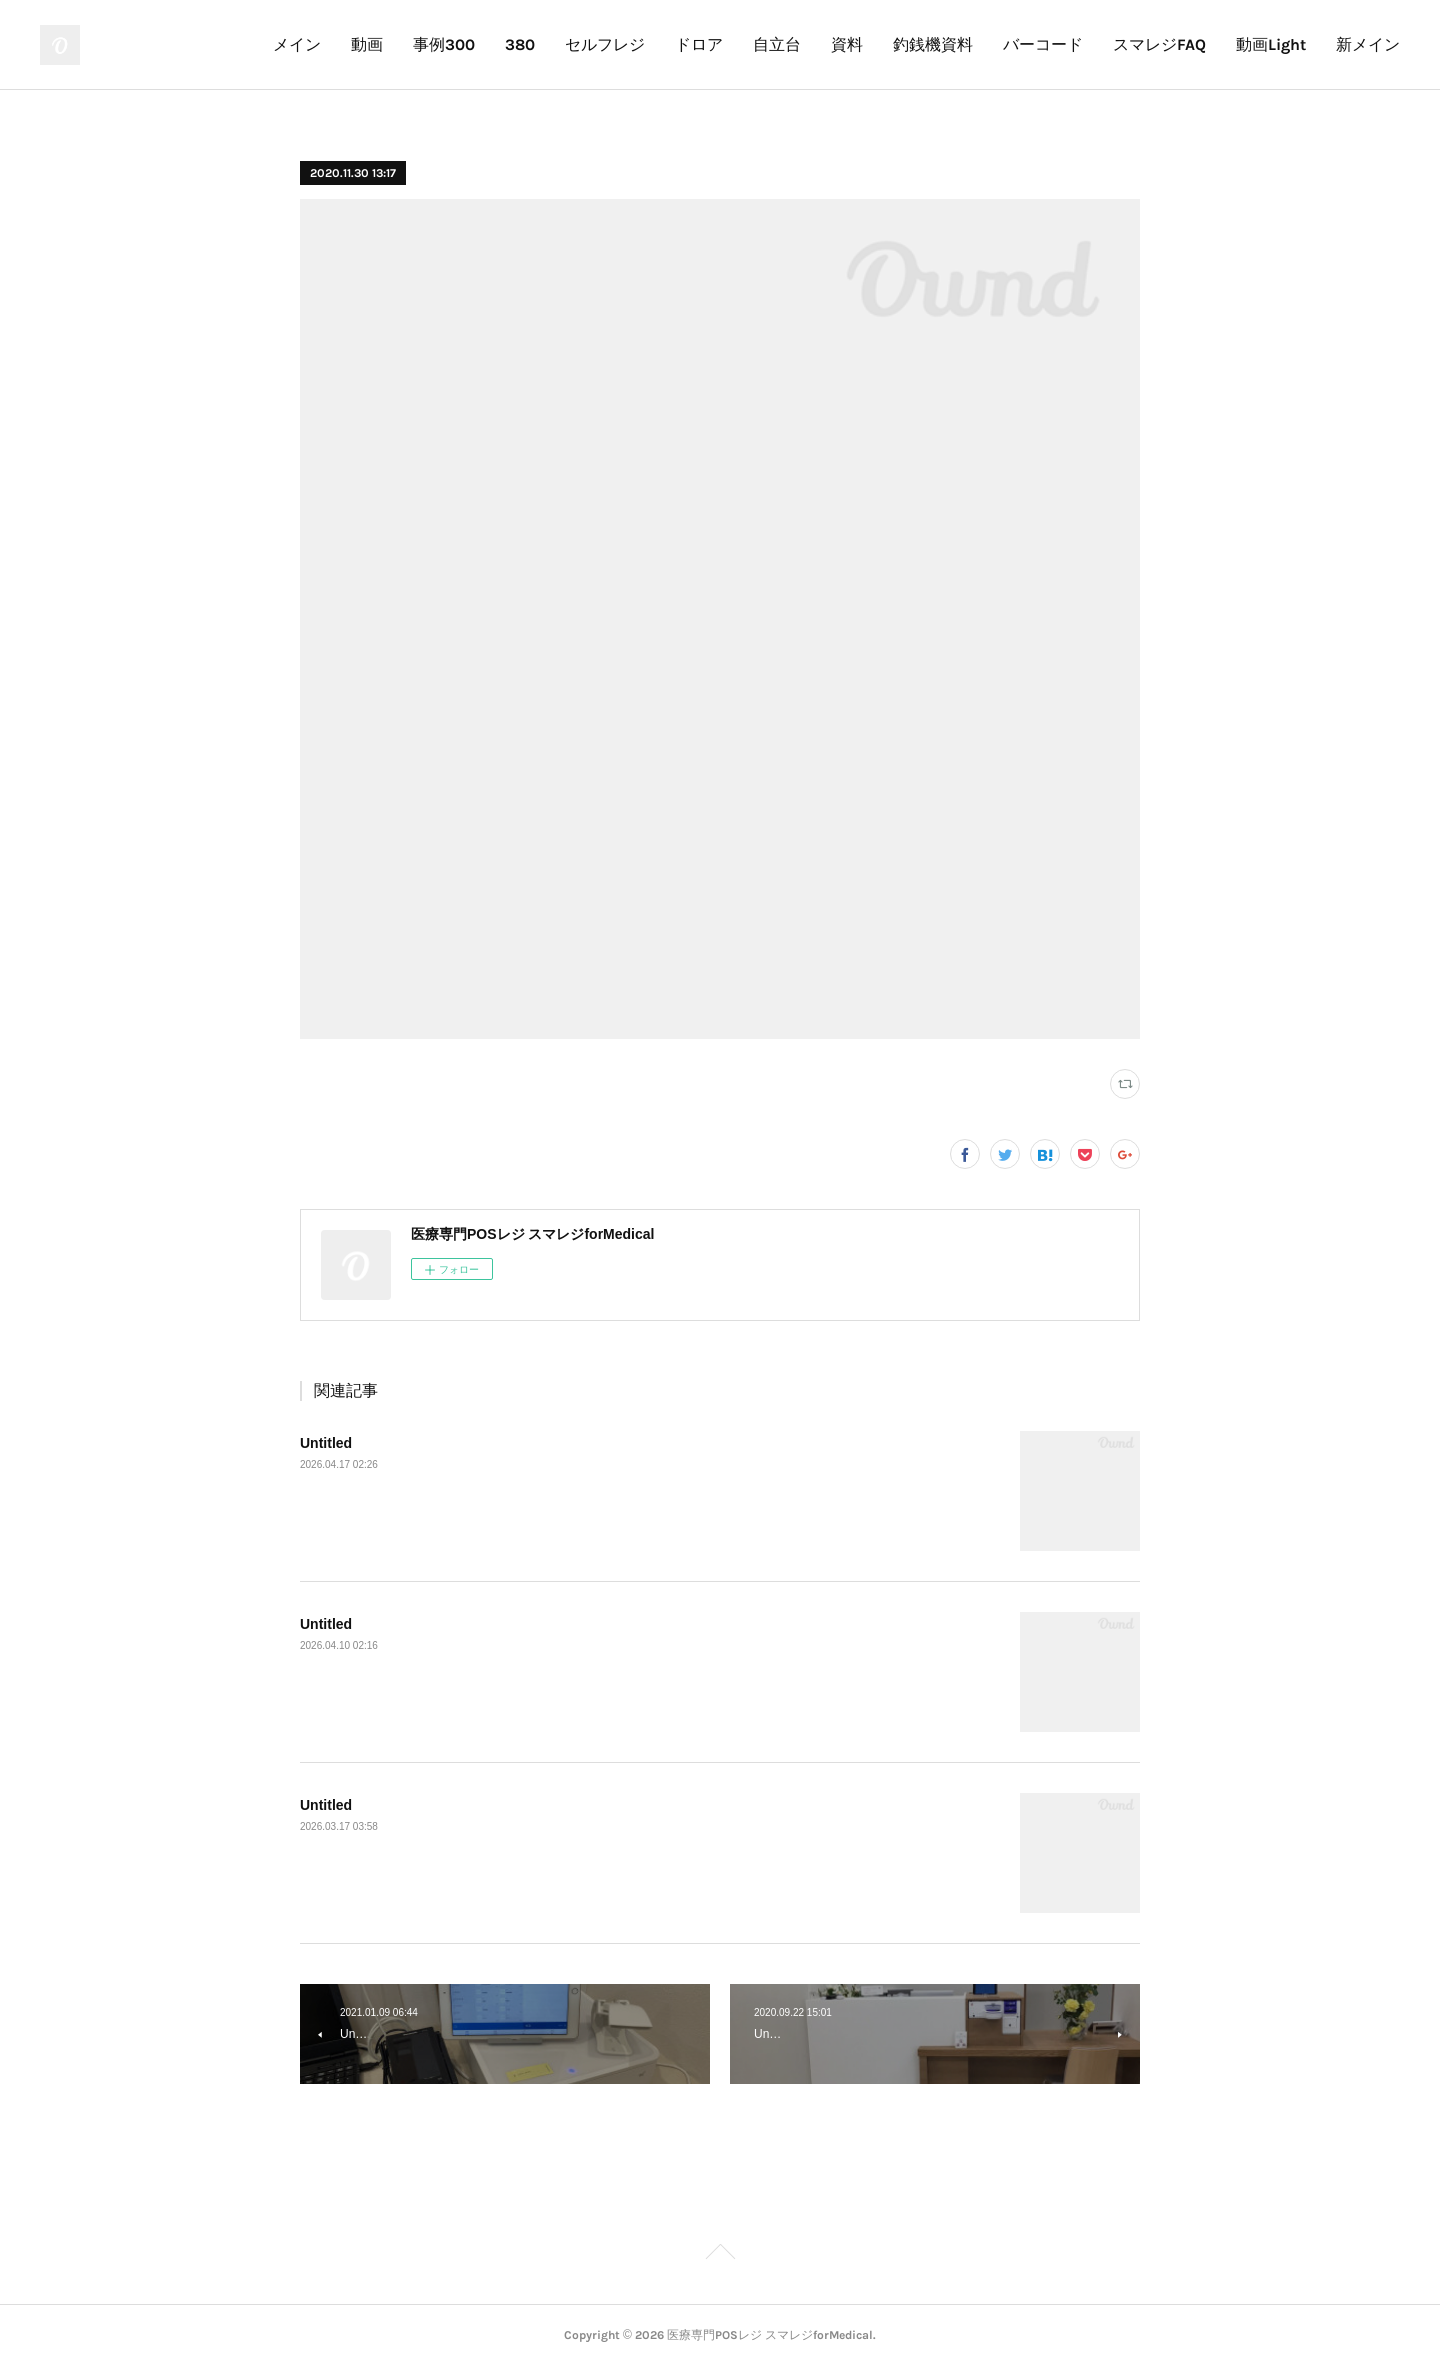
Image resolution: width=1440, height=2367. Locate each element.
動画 (367, 44)
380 (520, 44)
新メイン (1368, 44)
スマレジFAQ (1159, 44)
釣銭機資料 (933, 44)
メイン (297, 44)
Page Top (720, 2255)
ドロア (699, 44)
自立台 (777, 44)
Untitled (326, 1443)
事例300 (444, 44)
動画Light (1271, 44)
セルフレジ (605, 44)
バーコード (1043, 44)
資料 (847, 44)
